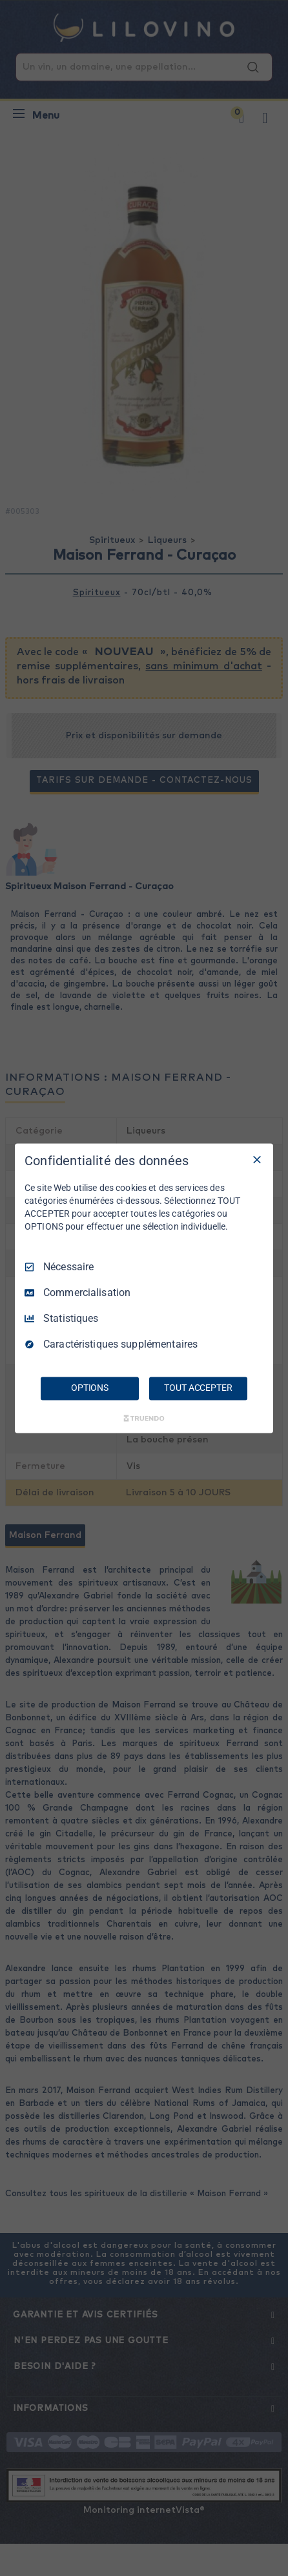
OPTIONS (89, 1387)
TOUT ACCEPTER (198, 1387)
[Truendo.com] (144, 1418)
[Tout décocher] (257, 1159)
